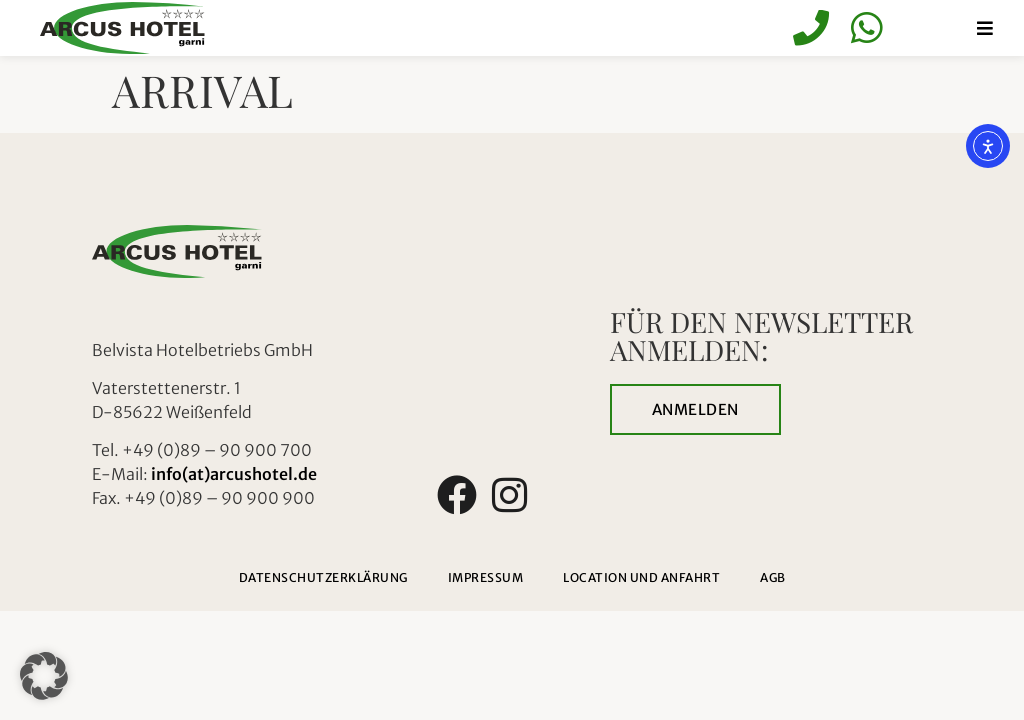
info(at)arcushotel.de (234, 474)
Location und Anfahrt (641, 577)
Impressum (486, 577)
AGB (773, 577)
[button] (44, 676)
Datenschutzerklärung (323, 577)
